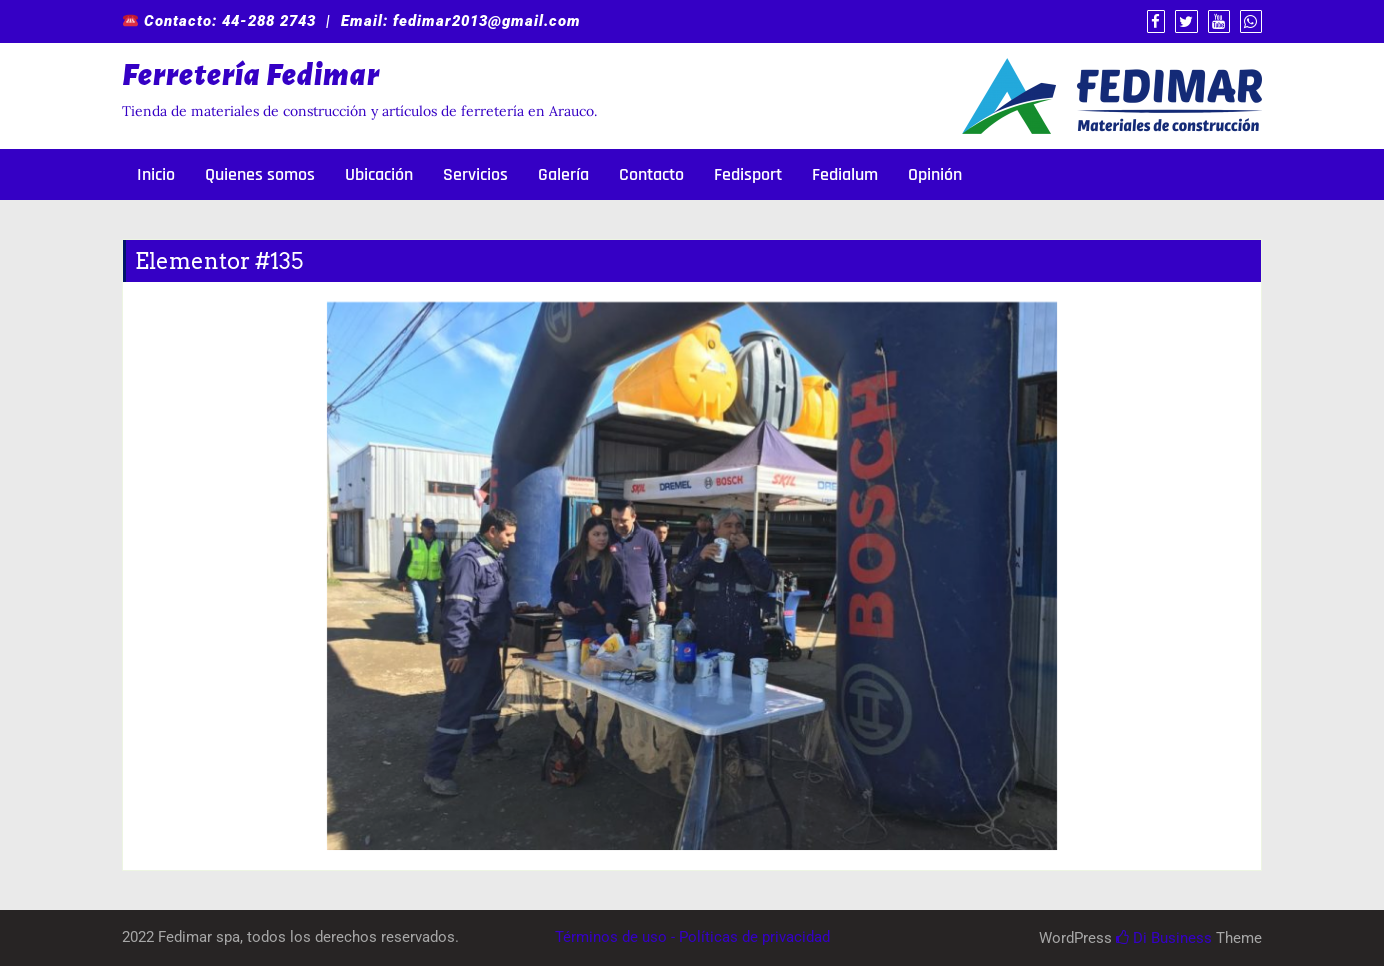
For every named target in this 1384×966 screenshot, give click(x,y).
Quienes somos (260, 174)
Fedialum (845, 174)
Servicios (475, 174)
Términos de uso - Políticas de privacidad (692, 937)
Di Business (1164, 938)
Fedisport (748, 174)
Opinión (935, 174)
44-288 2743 (269, 21)
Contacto (651, 174)
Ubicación (379, 174)
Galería (563, 174)
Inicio (156, 174)
